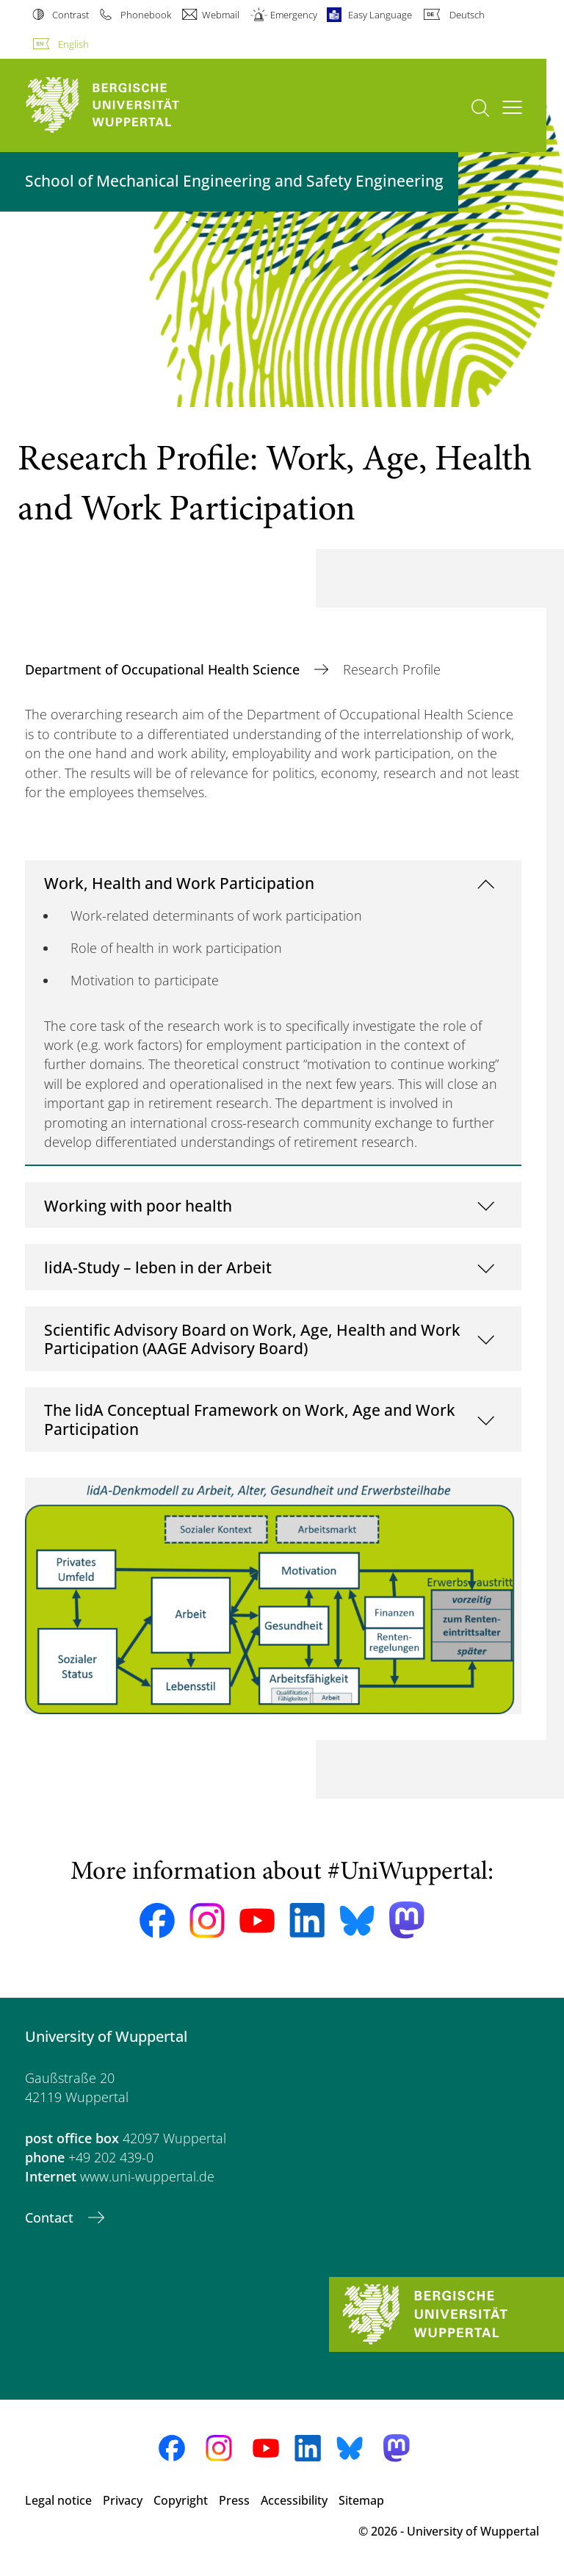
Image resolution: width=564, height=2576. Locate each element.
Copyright (180, 2500)
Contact (51, 2217)
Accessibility (294, 2500)
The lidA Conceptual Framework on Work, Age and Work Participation (249, 1419)
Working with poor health (138, 1205)
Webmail (220, 14)
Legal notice (58, 2500)
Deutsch (467, 14)
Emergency (293, 14)
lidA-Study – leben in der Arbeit (158, 1267)
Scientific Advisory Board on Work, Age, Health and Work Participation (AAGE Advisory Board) (252, 1339)
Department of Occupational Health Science (164, 669)
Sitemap (361, 2500)
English (73, 44)
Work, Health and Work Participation (179, 883)
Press (234, 2500)
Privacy (122, 2500)
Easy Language (380, 14)
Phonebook (145, 14)
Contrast (70, 14)
